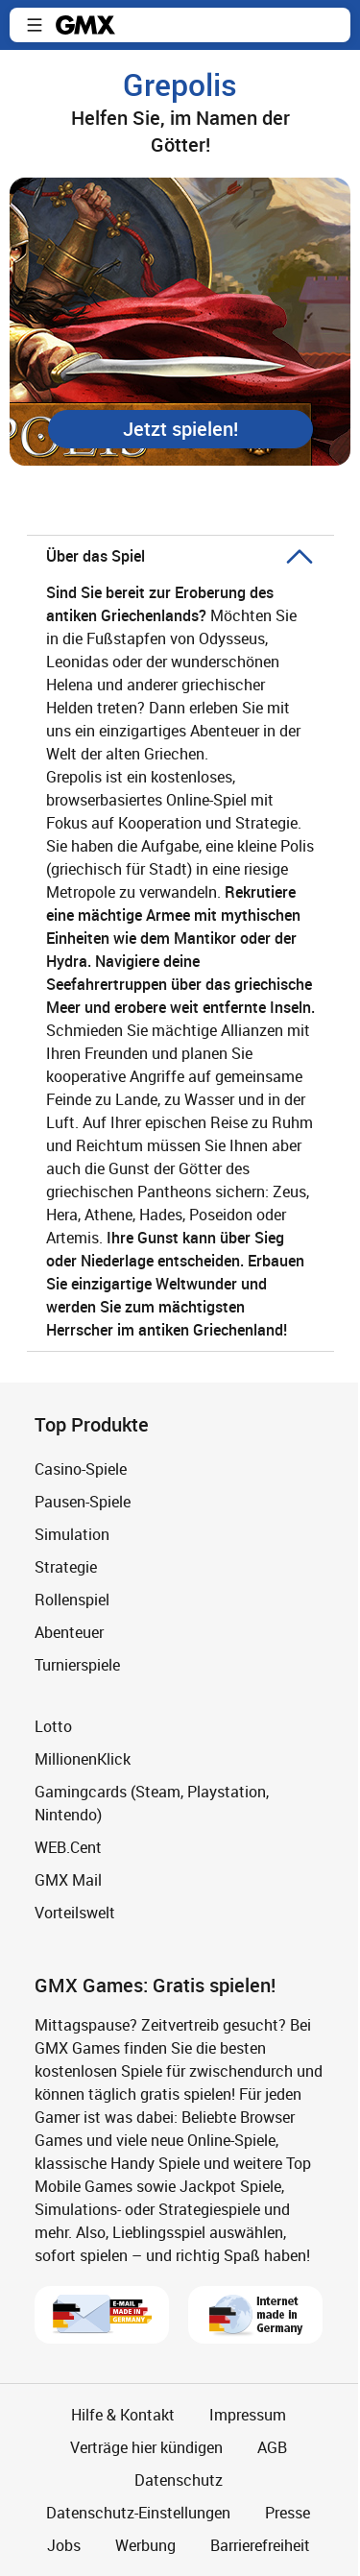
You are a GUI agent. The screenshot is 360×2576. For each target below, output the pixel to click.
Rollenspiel (72, 1599)
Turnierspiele (77, 1664)
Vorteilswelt (75, 1912)
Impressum (247, 2414)
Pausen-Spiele (83, 1501)
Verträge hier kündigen (146, 2447)
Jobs (64, 2545)
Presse (287, 2512)
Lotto (53, 1726)
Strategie (66, 1566)
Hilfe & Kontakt (123, 2414)
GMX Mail (68, 1879)
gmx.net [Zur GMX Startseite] (85, 25)
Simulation (72, 1534)
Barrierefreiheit (260, 2545)
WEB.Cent (68, 1847)
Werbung (145, 2545)
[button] (34, 25)
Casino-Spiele (81, 1469)
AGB (272, 2447)
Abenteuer (69, 1632)
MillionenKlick (83, 1758)
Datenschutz (178, 2480)
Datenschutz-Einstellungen (138, 2512)
